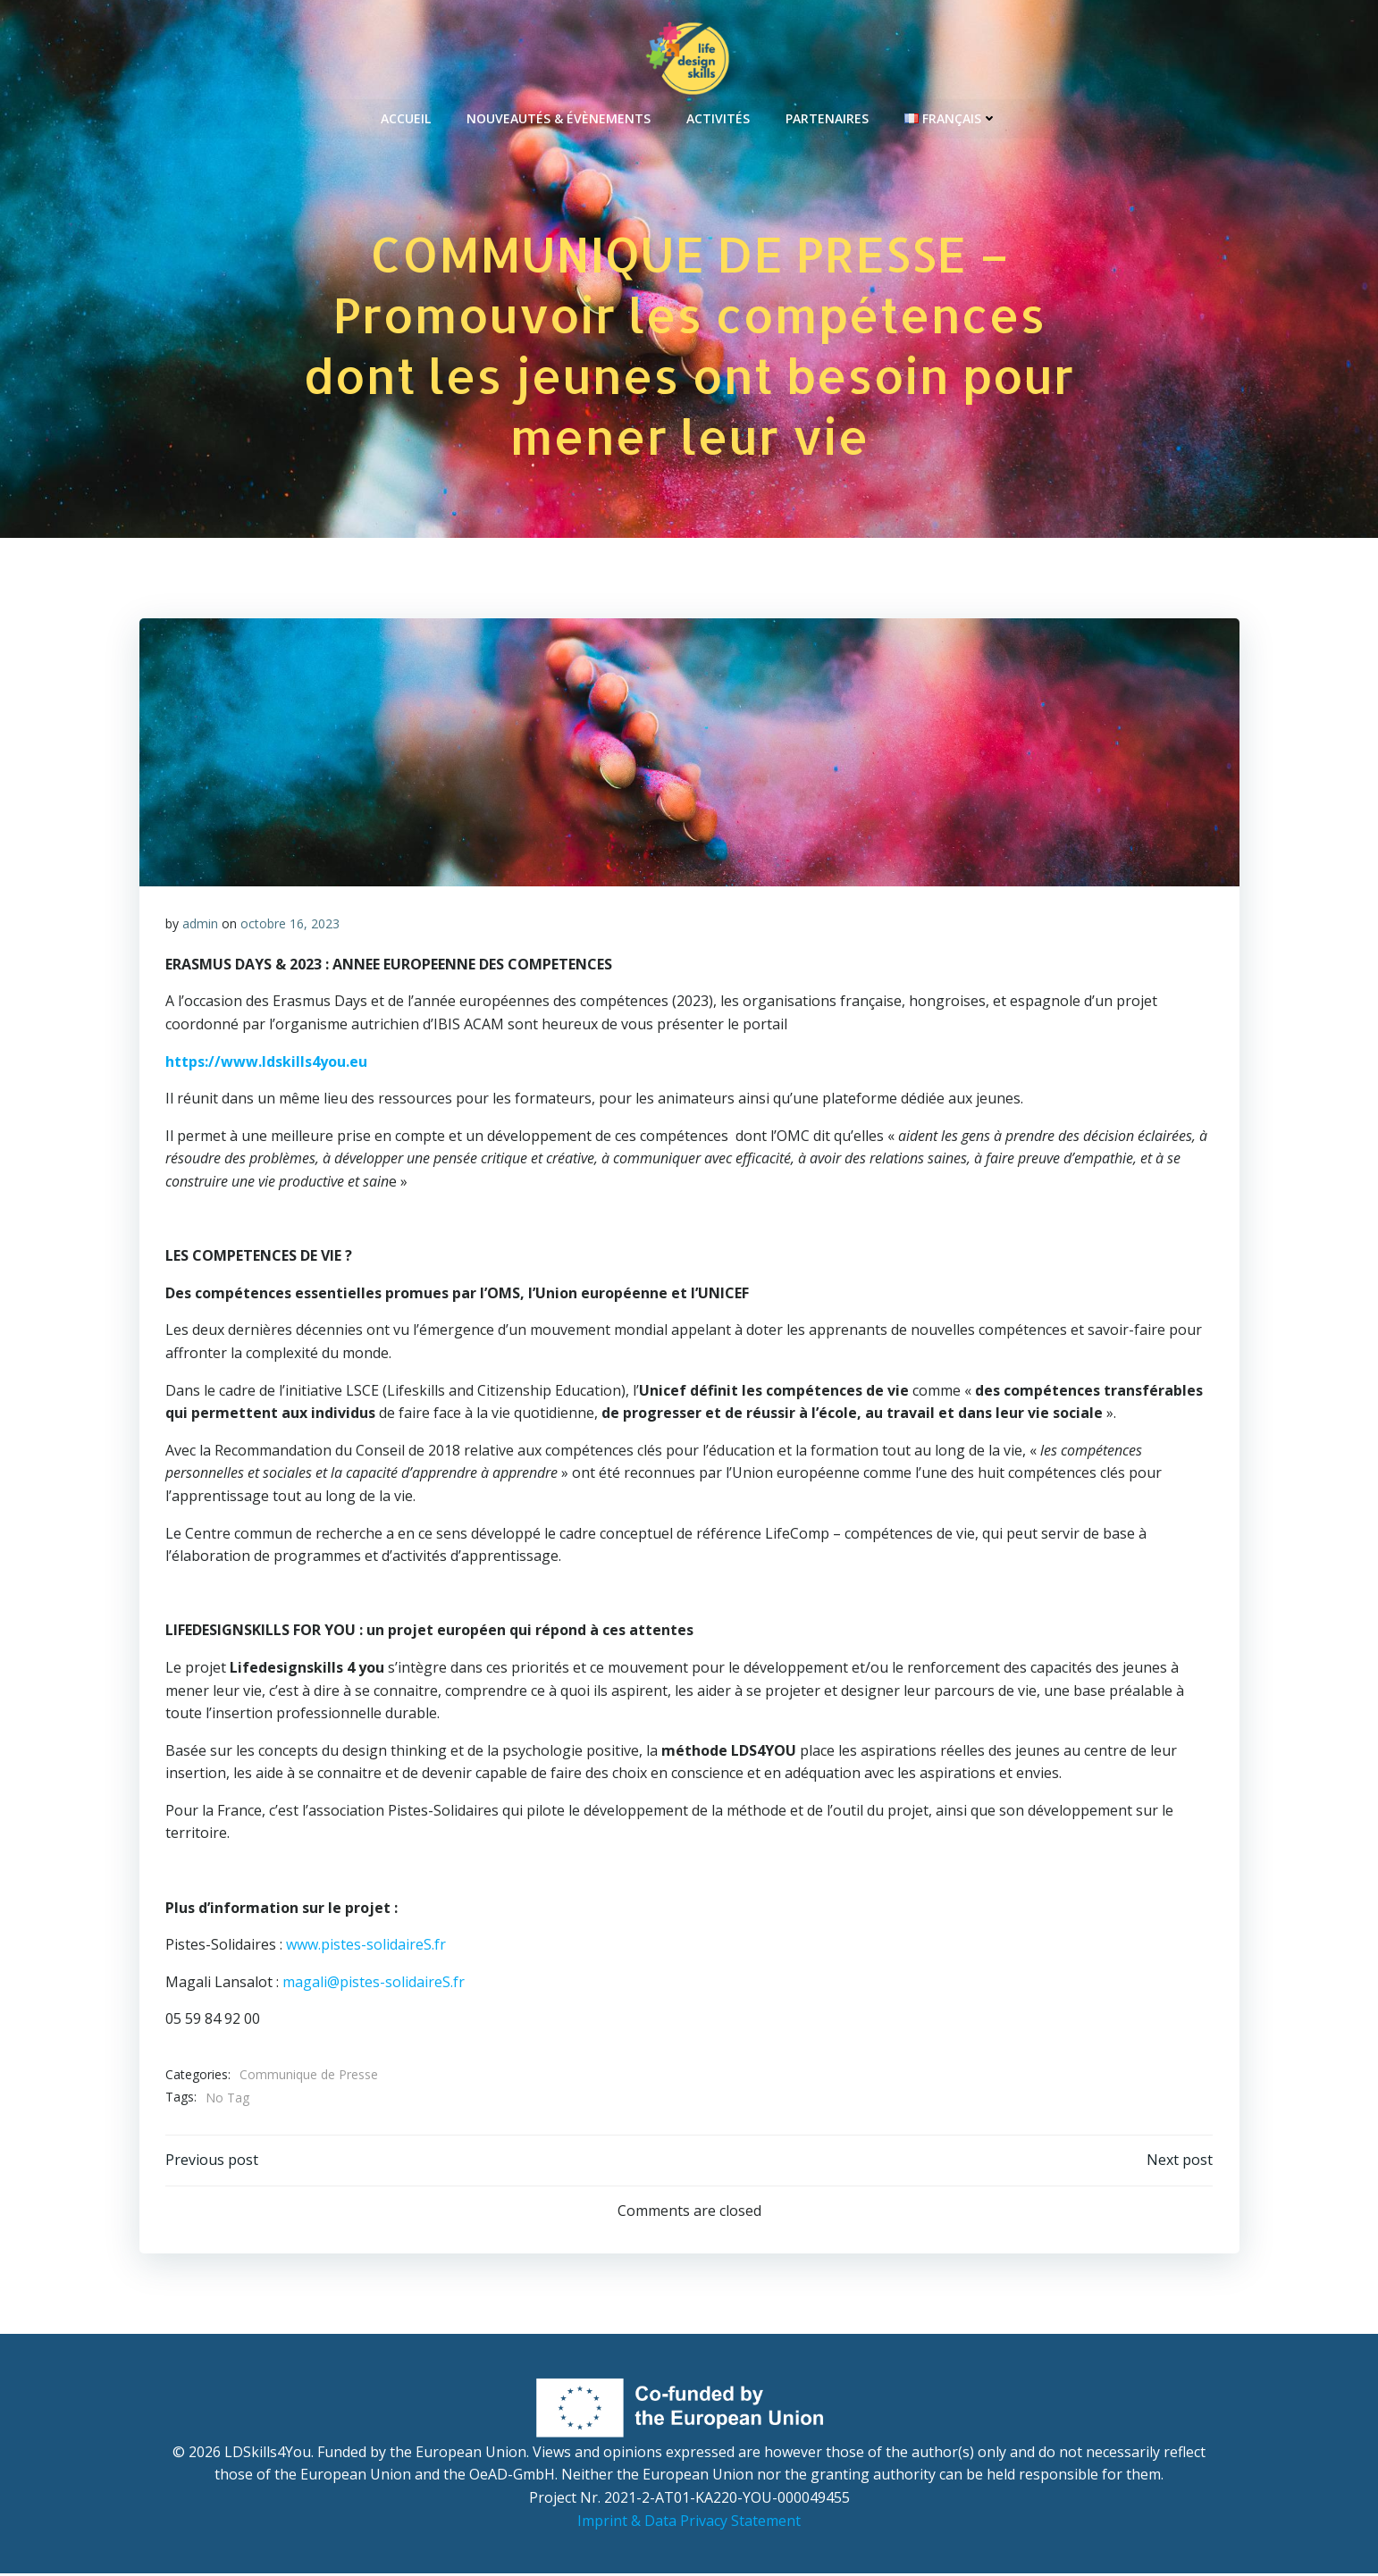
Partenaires (827, 116)
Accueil (406, 116)
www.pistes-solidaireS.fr (366, 1946)
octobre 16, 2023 (290, 925)
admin (200, 925)
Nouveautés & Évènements (558, 116)
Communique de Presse (308, 2076)
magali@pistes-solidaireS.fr (373, 1983)
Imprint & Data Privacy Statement (689, 2522)
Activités (718, 116)
